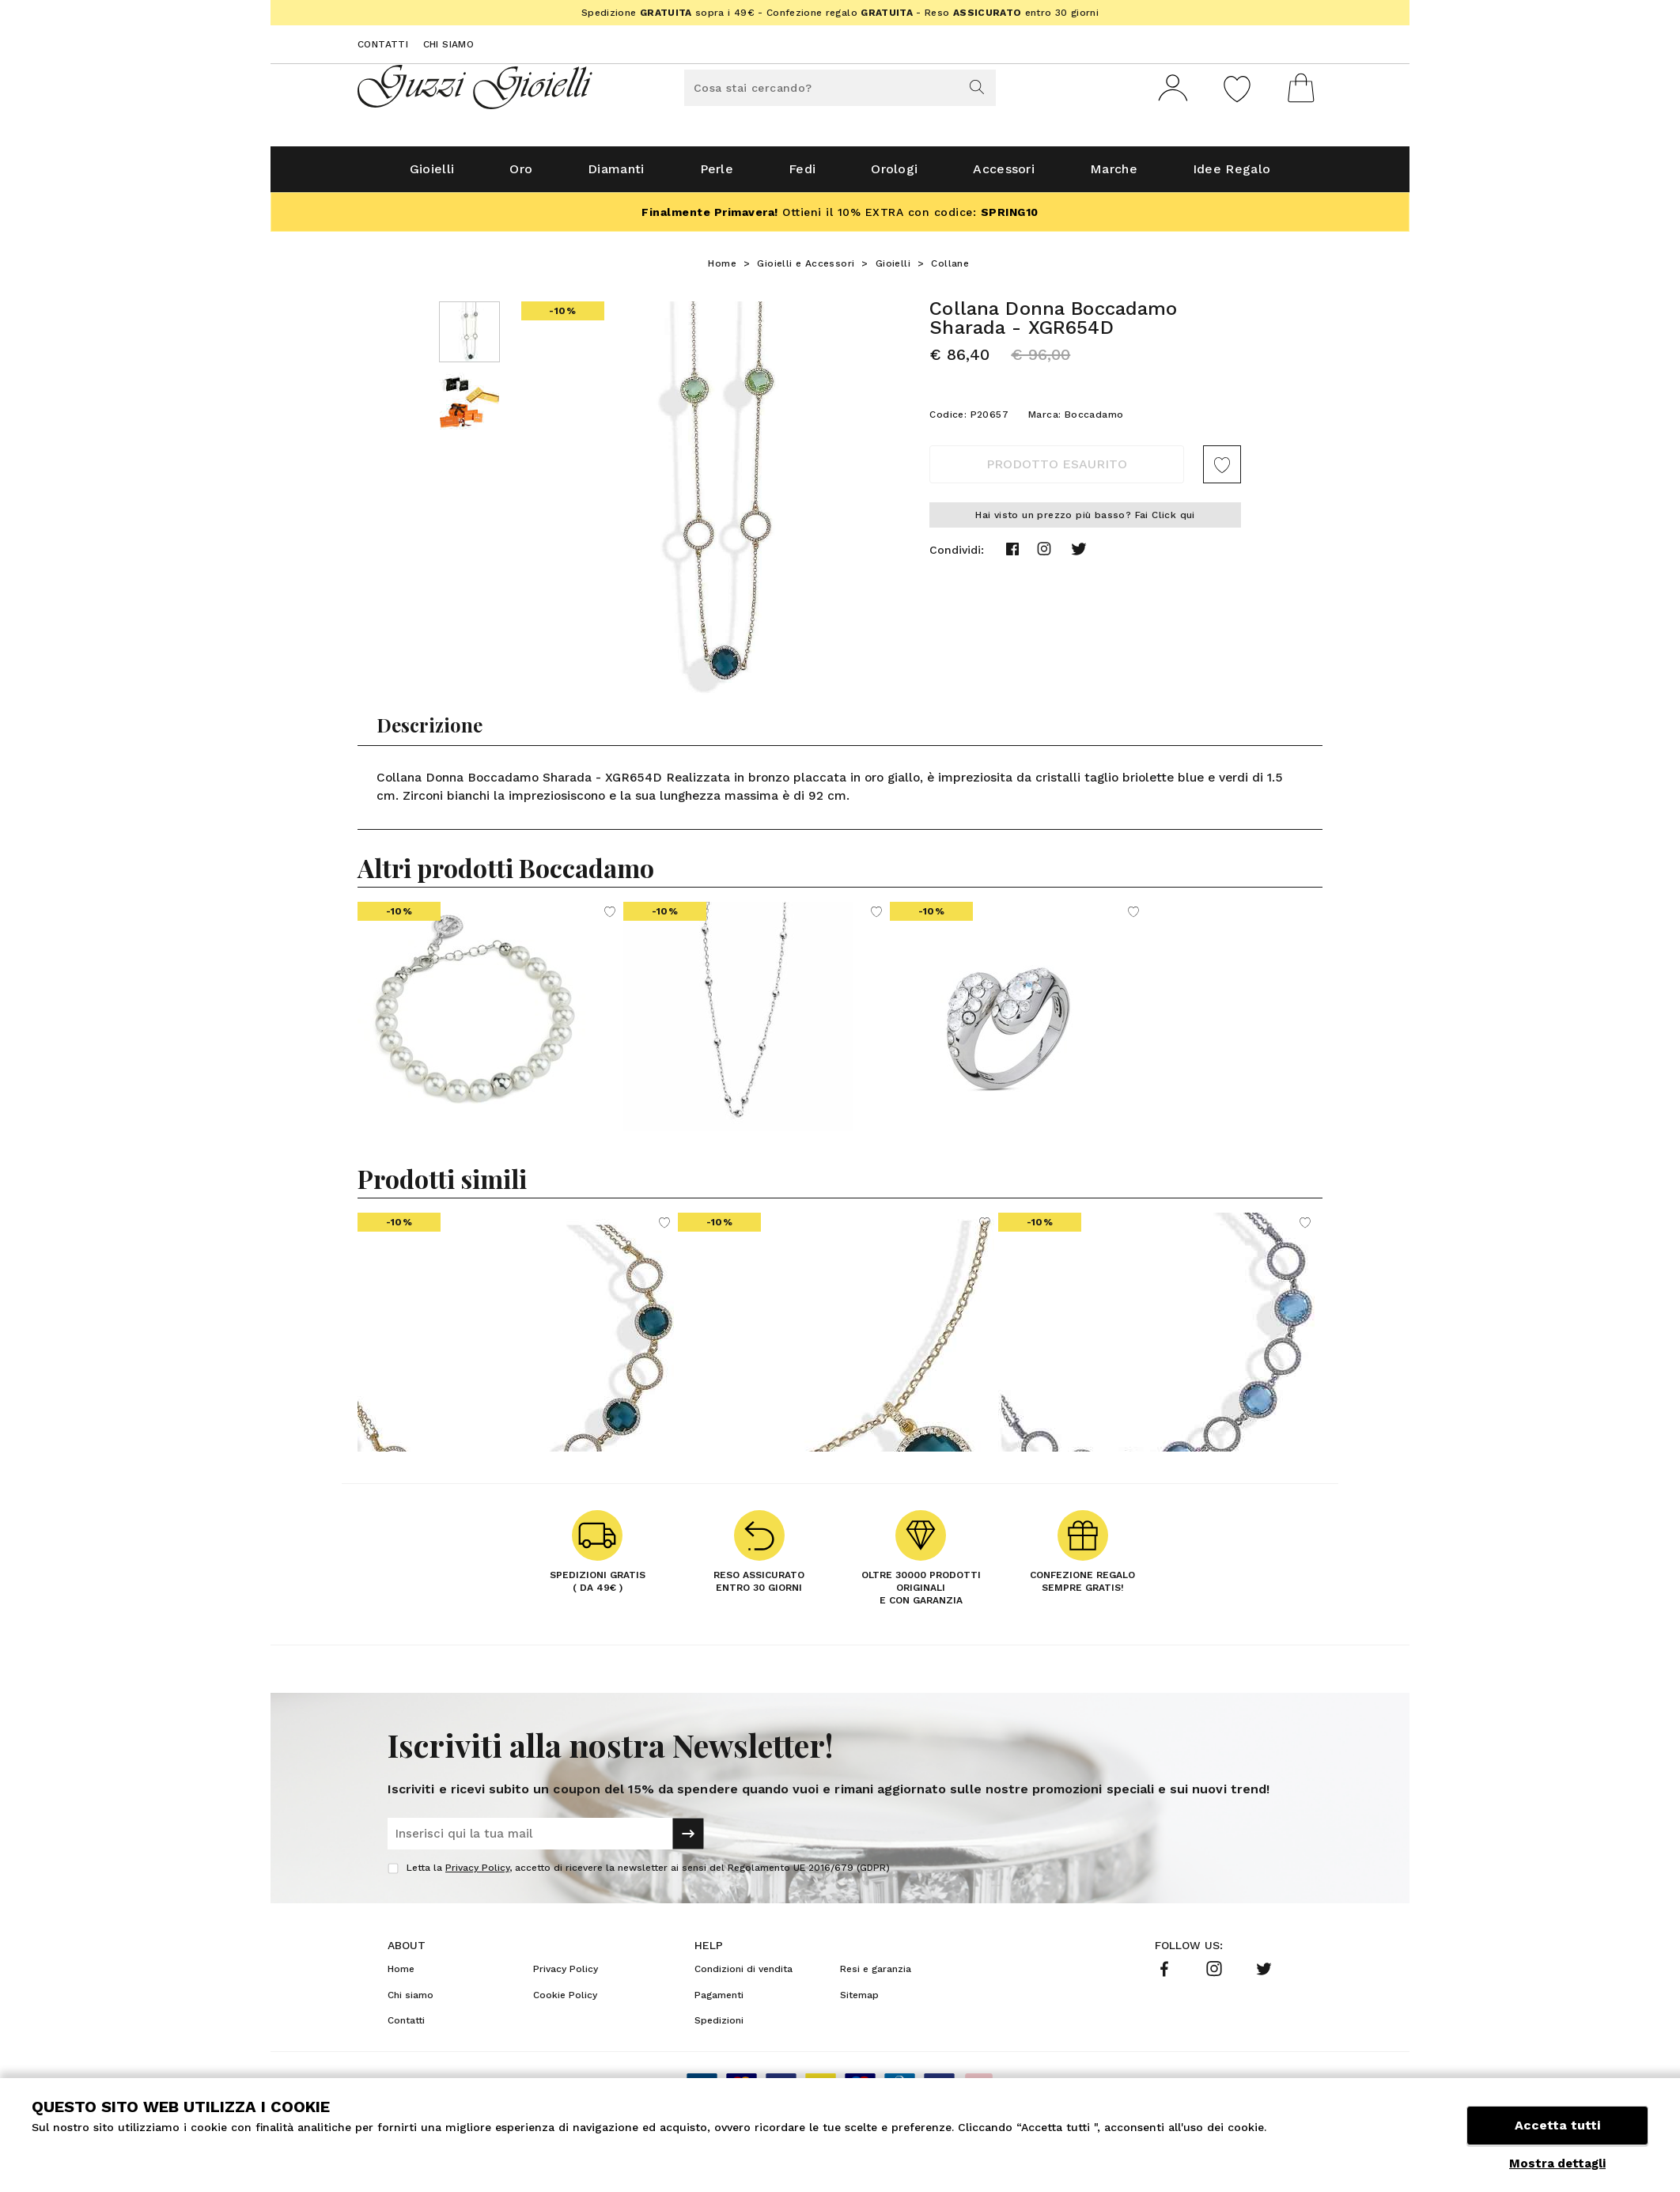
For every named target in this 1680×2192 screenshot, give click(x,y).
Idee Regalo (1231, 175)
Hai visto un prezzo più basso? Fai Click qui (1085, 521)
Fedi (802, 175)
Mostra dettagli (1557, 2163)
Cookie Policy (565, 2001)
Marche (1113, 175)
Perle (717, 175)
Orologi (894, 175)
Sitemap (859, 2001)
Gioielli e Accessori (805, 269)
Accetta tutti (1557, 2126)
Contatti (383, 44)
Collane (950, 269)
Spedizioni (719, 2026)
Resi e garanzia (875, 1975)
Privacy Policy (477, 1874)
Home (722, 269)
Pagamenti (719, 2001)
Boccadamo (1094, 420)
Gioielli (432, 175)
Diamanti (616, 175)
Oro (520, 175)
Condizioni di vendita (743, 1975)
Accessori (1004, 175)
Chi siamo (449, 44)
